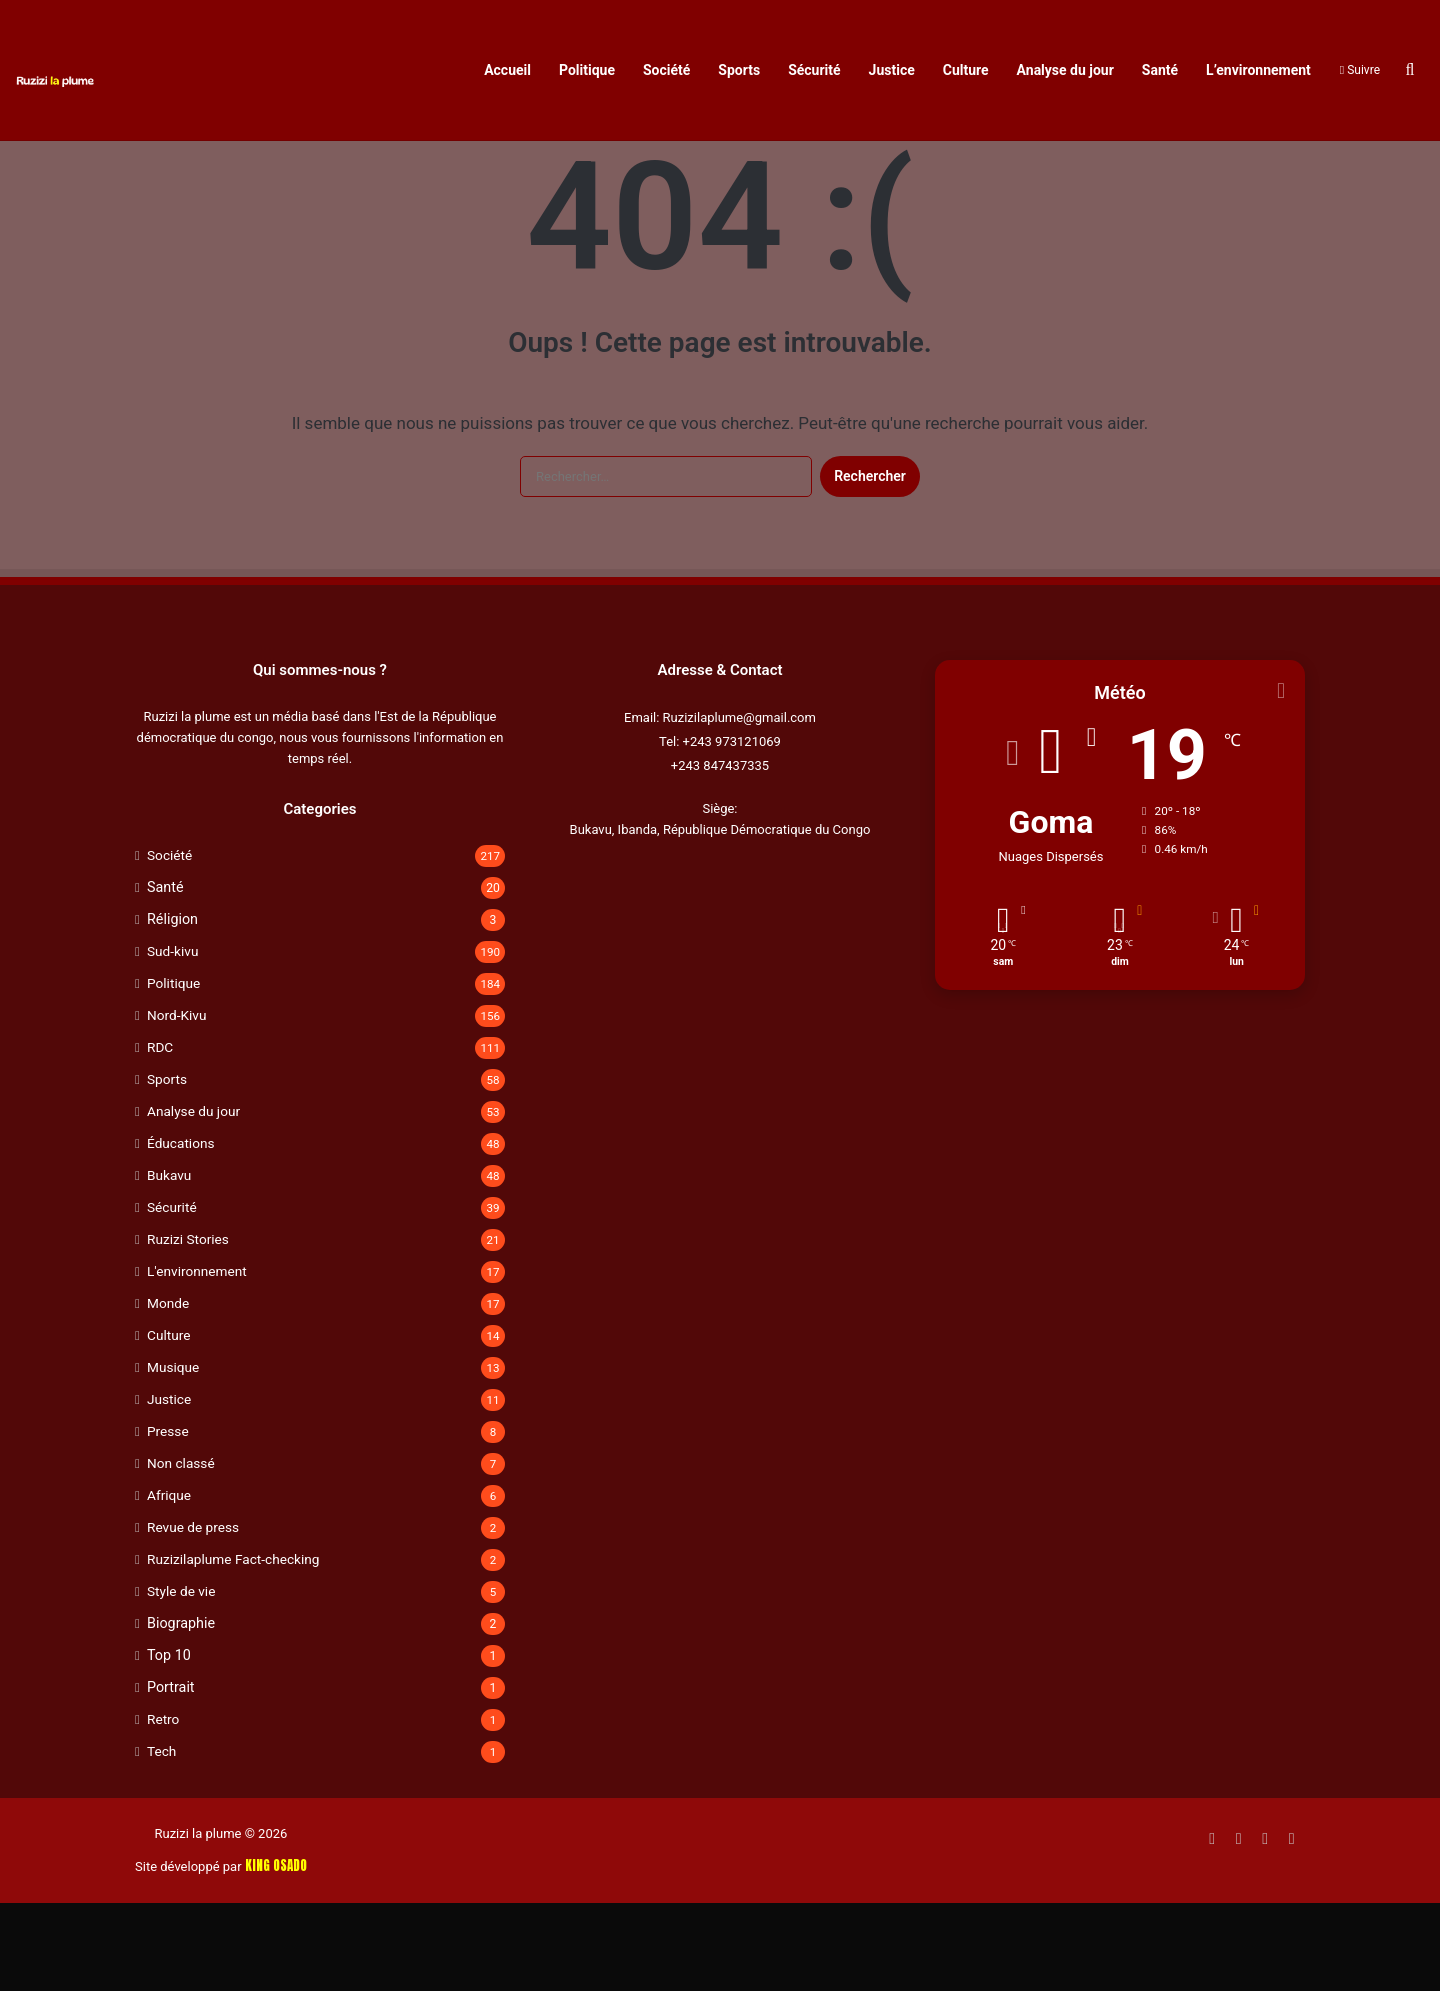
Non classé (181, 1551)
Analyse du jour (1065, 70)
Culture (966, 70)
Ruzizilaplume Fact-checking (233, 1647)
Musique (173, 1455)
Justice (892, 70)
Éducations (181, 1231)
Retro (163, 1807)
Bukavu (169, 1263)
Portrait (171, 1775)
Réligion (172, 1007)
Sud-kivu (172, 1039)
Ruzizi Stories (188, 1327)
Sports (739, 70)
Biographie (181, 1711)
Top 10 (169, 1743)
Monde (168, 1391)
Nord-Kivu (176, 1103)
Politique (587, 70)
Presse (168, 1519)
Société (666, 70)
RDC (160, 1135)
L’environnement (1258, 70)
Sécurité (814, 70)
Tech (161, 1839)
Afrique (169, 1583)
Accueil (507, 70)
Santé (1160, 70)
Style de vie (181, 1679)
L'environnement (197, 1359)
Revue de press (193, 1615)
